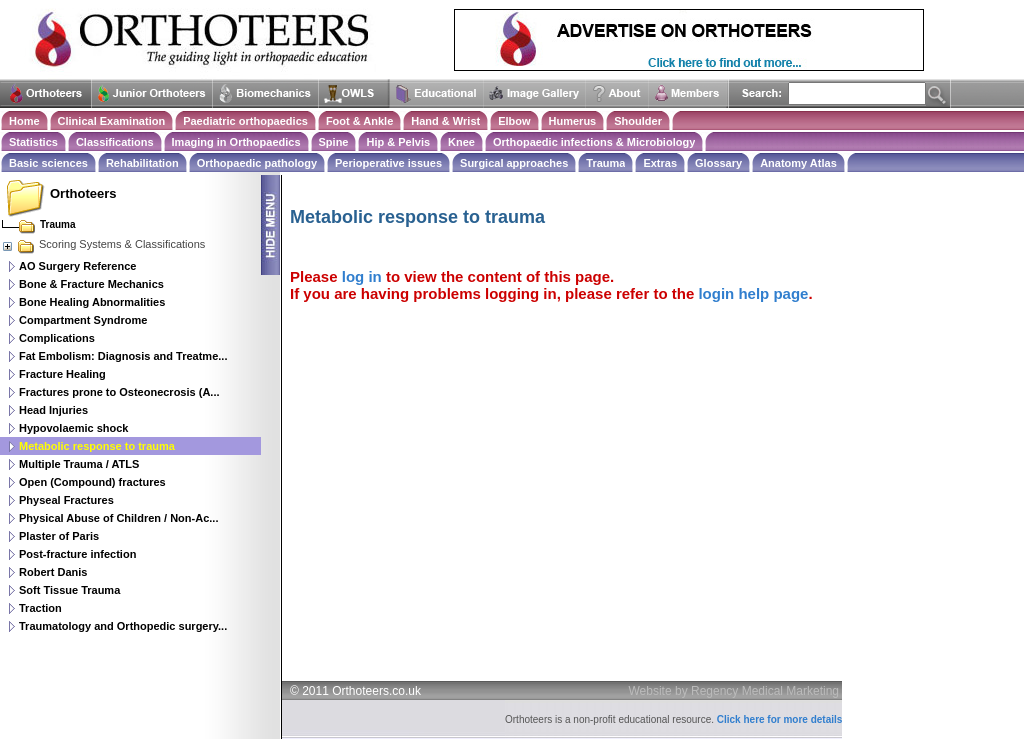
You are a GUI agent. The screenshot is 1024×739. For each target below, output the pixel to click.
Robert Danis (53, 572)
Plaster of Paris (59, 536)
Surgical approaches (514, 163)
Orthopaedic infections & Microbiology (594, 142)
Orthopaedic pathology (257, 163)
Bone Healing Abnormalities (92, 302)
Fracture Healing (62, 374)
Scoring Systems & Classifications (103, 244)
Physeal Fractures (66, 500)
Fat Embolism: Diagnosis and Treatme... (123, 356)
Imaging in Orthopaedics (236, 142)
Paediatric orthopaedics (245, 121)
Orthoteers (83, 193)
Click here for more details (780, 719)
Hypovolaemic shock (73, 428)
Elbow (514, 121)
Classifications (115, 142)
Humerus (573, 121)
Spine (334, 142)
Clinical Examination (112, 121)
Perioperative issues (388, 163)
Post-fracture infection (77, 554)
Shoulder (638, 121)
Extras (660, 163)
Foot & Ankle (359, 121)
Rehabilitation (142, 163)
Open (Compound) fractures (92, 482)
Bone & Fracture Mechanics (91, 284)
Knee (461, 142)
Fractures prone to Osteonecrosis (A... (119, 392)
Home (24, 121)
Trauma (605, 163)
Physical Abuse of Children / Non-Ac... (118, 518)
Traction (40, 608)
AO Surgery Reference (77, 266)
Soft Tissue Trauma (69, 590)
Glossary (718, 163)
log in (362, 276)
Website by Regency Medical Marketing (734, 691)
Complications (57, 338)
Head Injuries (53, 410)
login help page (753, 293)
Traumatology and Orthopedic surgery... (123, 626)
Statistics (33, 142)
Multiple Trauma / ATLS (79, 464)
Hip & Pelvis (398, 142)
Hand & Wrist (445, 121)
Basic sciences (48, 163)
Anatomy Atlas (798, 163)
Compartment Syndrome (83, 320)
